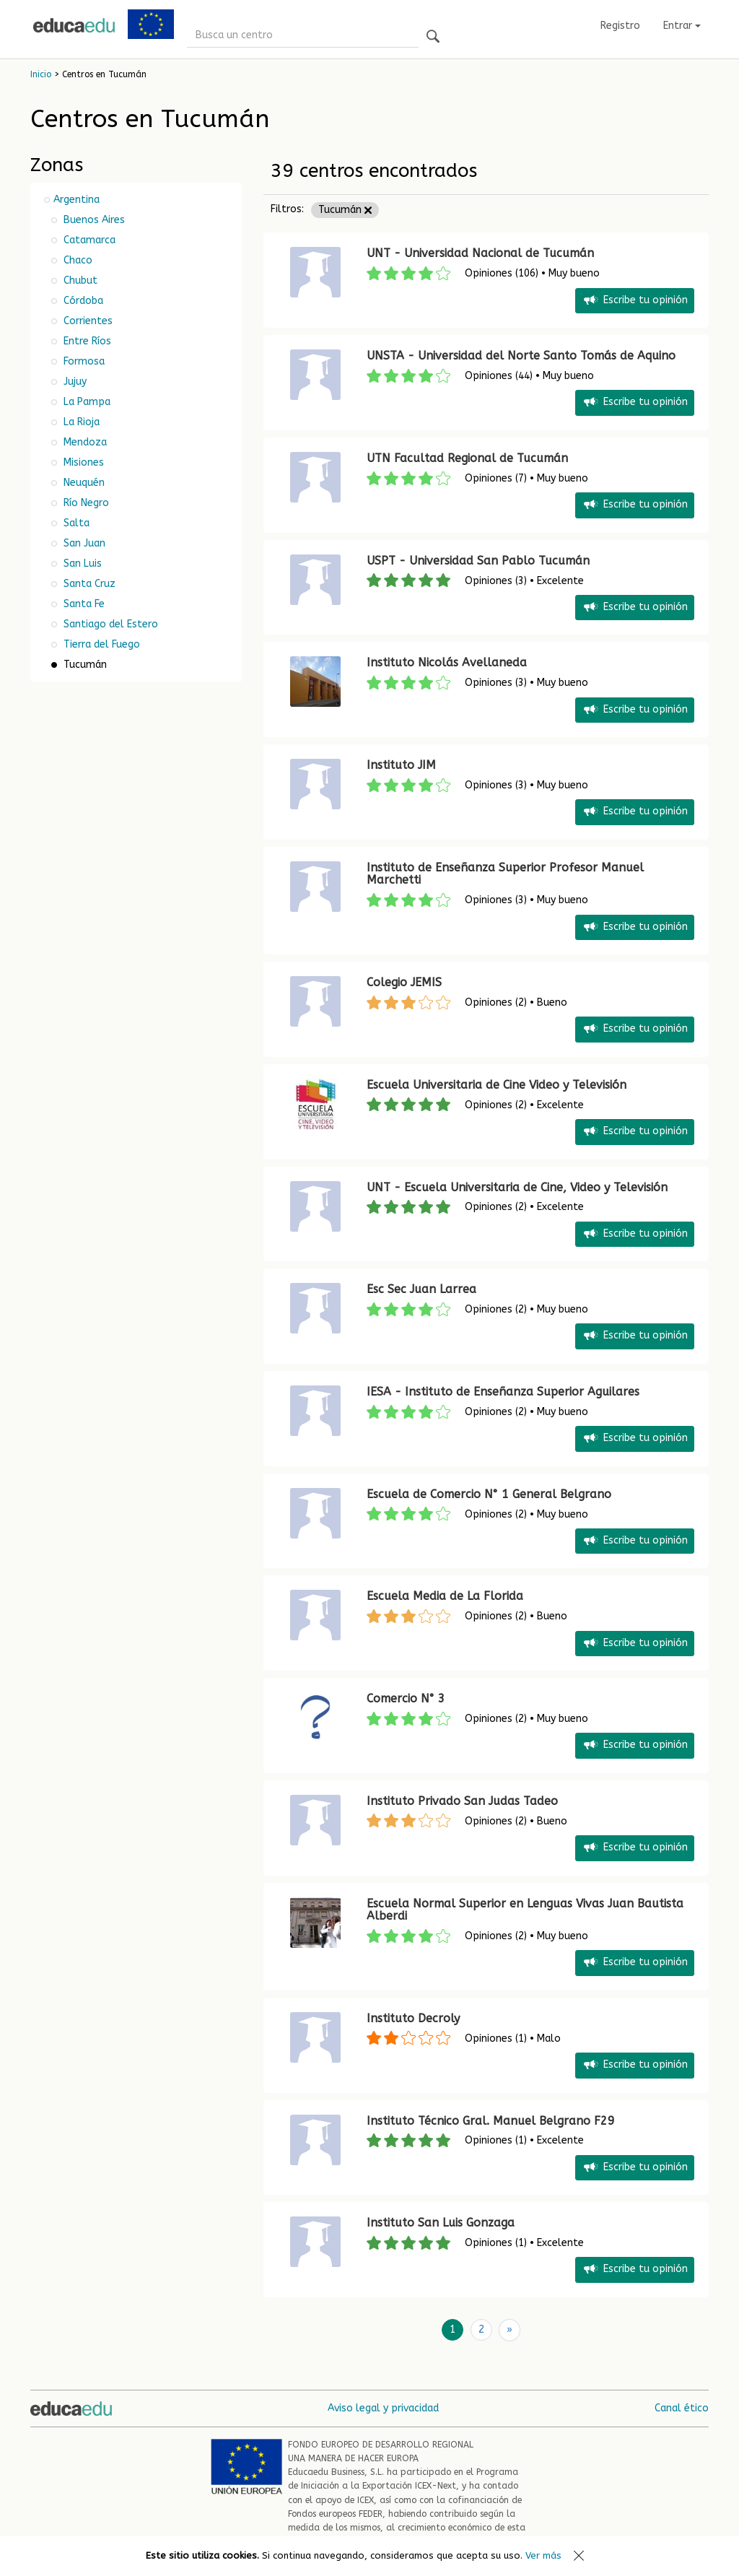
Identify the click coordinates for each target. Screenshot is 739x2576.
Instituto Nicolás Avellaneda (447, 662)
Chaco (76, 260)
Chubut (79, 280)
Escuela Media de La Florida (445, 1596)
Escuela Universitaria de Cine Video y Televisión (496, 1085)
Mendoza (84, 442)
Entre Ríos (86, 341)
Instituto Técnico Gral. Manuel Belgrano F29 (491, 2121)
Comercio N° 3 (406, 1698)
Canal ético (682, 2407)
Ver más (543, 2555)
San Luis (81, 563)
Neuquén (83, 483)
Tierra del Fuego (100, 644)
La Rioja (80, 422)
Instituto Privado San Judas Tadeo (462, 1801)
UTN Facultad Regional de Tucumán (467, 458)
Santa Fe (83, 604)
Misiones (82, 462)
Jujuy (74, 381)
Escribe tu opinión (635, 300)
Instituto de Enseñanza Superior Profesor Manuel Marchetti (505, 874)
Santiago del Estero (109, 624)
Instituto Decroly (413, 2018)
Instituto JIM (401, 765)
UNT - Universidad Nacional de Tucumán (480, 253)
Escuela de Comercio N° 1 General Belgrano (489, 1494)
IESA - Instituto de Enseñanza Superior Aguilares (503, 1391)
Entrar (682, 25)
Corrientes (87, 321)
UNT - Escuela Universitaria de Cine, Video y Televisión (517, 1187)
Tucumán (345, 210)
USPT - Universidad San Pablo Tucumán (478, 560)
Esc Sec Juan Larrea (421, 1289)
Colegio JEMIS (404, 982)
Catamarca (88, 240)
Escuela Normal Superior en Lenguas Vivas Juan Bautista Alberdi (525, 1910)
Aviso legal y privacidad (383, 2407)
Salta (75, 523)
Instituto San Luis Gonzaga (441, 2222)
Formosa (83, 361)
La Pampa (85, 402)
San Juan (83, 543)
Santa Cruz (88, 584)
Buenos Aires (93, 220)
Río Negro (85, 503)
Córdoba (82, 301)
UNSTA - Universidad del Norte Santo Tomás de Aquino (521, 355)
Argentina (76, 199)
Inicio (40, 74)
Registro (620, 25)
